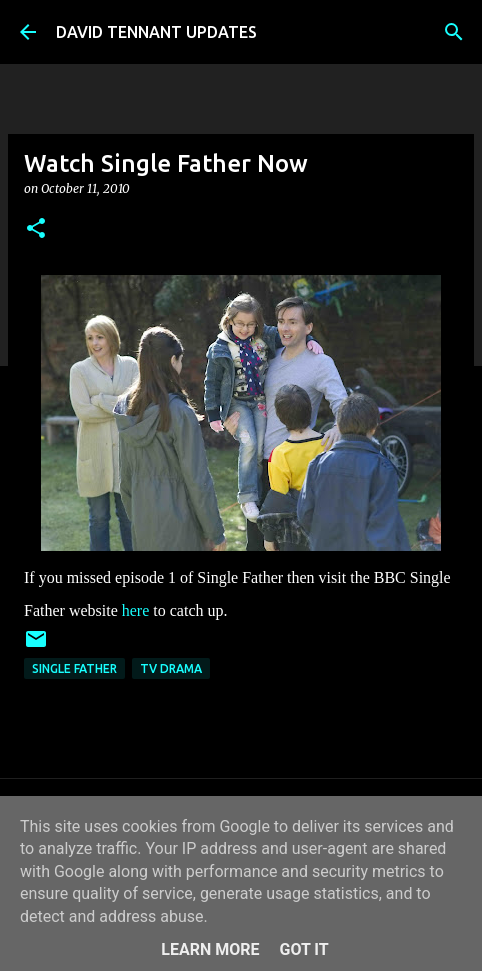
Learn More (210, 949)
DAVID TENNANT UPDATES (156, 32)
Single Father (74, 668)
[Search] (454, 32)
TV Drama (171, 668)
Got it (303, 949)
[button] (36, 229)
